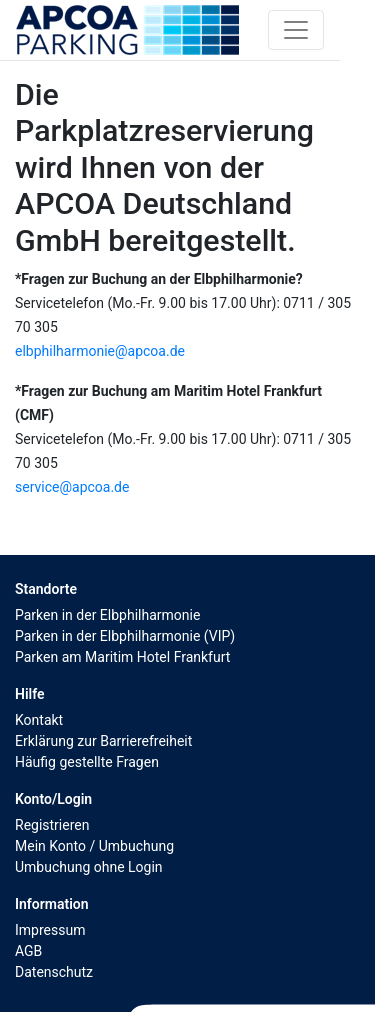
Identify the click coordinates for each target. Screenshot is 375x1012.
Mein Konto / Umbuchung (94, 846)
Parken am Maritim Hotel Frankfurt (122, 657)
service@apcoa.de (72, 487)
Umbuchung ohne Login (89, 867)
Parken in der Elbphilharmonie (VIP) (125, 636)
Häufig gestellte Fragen (87, 762)
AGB (28, 951)
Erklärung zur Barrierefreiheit (103, 741)
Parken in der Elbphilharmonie (107, 615)
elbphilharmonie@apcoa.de (100, 351)
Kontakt (39, 720)
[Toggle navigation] (296, 30)
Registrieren (52, 825)
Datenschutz (54, 972)
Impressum (50, 930)
